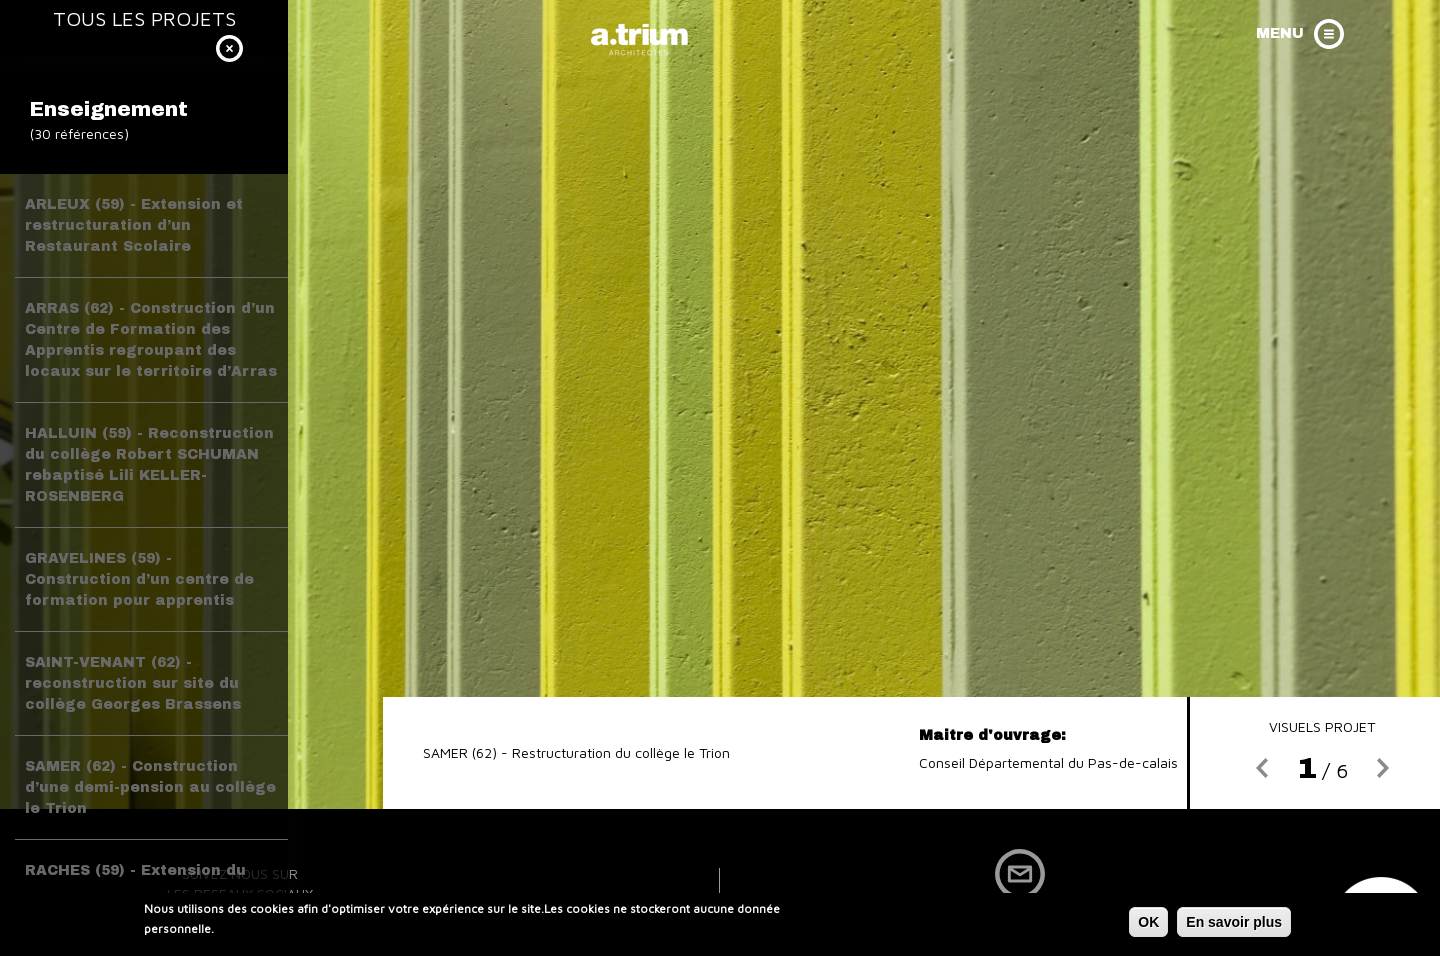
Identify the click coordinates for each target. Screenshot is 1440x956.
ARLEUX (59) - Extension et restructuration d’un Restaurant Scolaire (134, 225)
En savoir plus (1234, 925)
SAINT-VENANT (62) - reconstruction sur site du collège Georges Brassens (133, 683)
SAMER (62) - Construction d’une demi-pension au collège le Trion (150, 787)
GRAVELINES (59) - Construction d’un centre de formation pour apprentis (139, 579)
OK (1148, 925)
